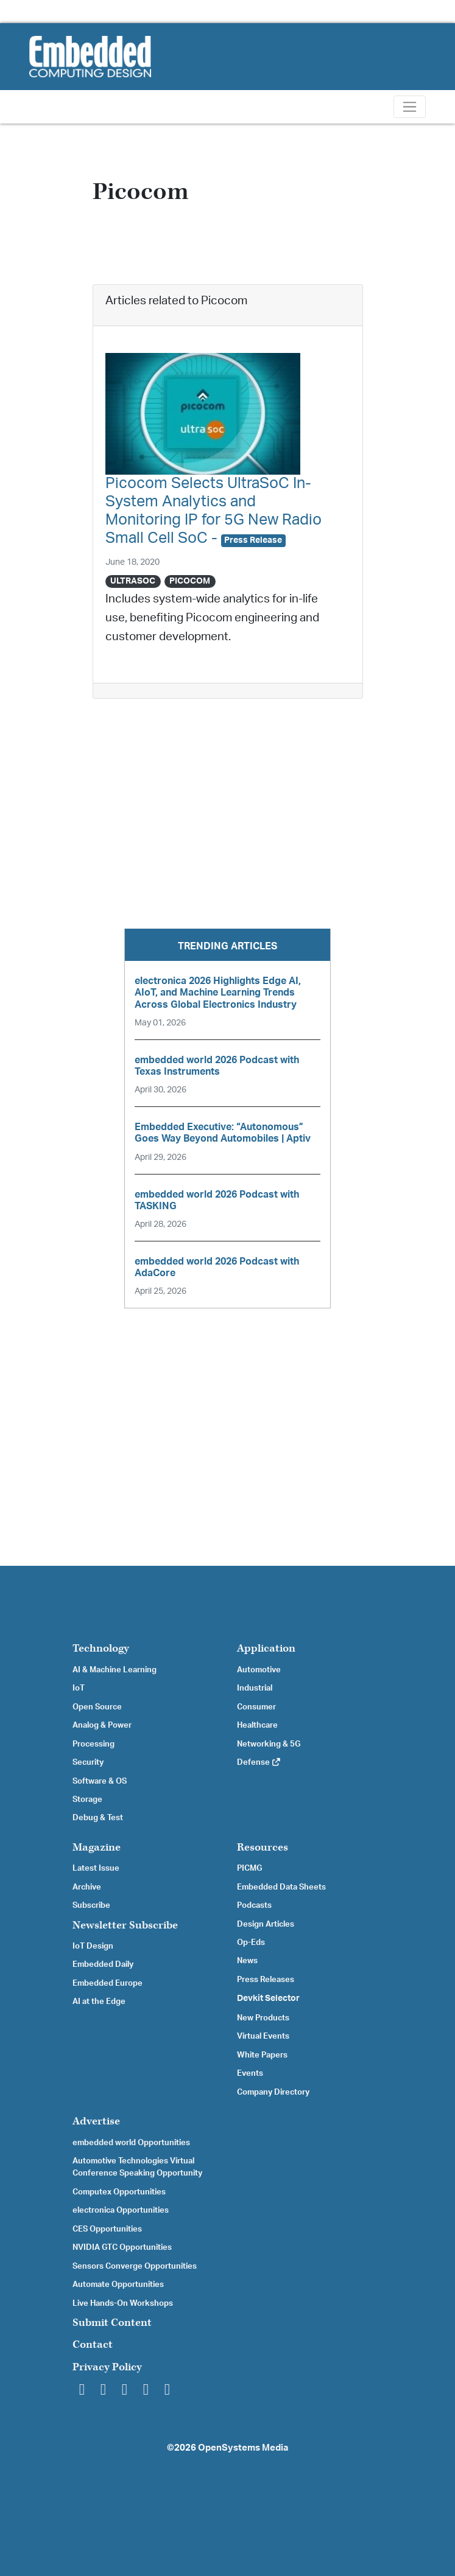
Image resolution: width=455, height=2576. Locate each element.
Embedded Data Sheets (281, 1887)
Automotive (259, 1670)
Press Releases (265, 1979)
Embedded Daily (102, 1964)
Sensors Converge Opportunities (134, 2266)
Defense (259, 1762)
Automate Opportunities (118, 2284)
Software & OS (99, 1781)
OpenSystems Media (243, 2447)
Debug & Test (97, 1817)
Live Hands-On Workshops (122, 2303)
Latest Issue (95, 1868)
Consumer (256, 1707)
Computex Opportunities (119, 2192)
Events (250, 2073)
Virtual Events (263, 2036)
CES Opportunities (107, 2229)
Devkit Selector (268, 1998)
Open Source (97, 1707)
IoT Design (92, 1946)
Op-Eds (251, 1942)
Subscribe (91, 1905)
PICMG (249, 1868)
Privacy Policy (107, 2367)
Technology (100, 1648)
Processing (93, 1744)
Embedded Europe (107, 1983)
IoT (78, 1688)
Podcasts (254, 1905)
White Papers (262, 2055)
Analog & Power (102, 1725)
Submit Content (112, 2323)
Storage (87, 1799)
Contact (92, 2344)
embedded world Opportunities (131, 2142)
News (247, 1960)
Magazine (96, 1847)
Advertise (96, 2121)
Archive (86, 1887)
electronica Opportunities (120, 2210)
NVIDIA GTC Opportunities (122, 2247)
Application (266, 1648)
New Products (263, 2018)
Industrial (254, 1688)
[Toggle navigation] (409, 107)
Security (88, 1762)
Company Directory (273, 2092)
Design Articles (265, 1924)
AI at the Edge (98, 2001)
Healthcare (257, 1725)
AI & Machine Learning (114, 1670)
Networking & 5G (268, 1744)
